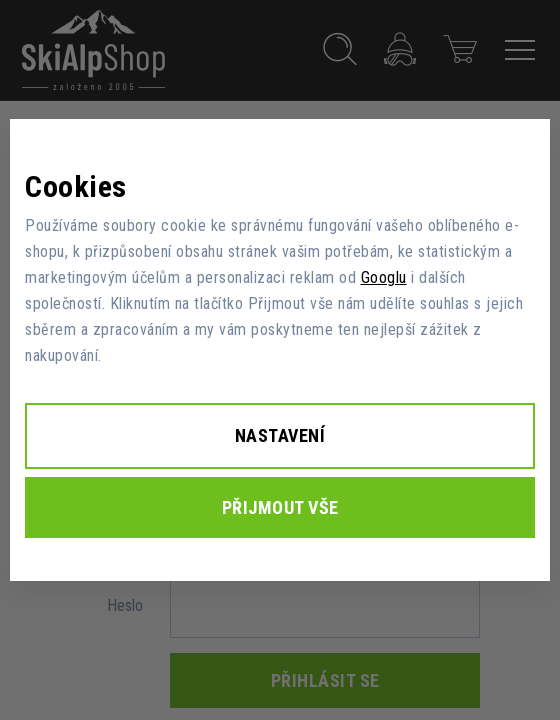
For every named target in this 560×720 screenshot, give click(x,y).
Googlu (384, 277)
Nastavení (280, 435)
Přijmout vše (280, 507)
